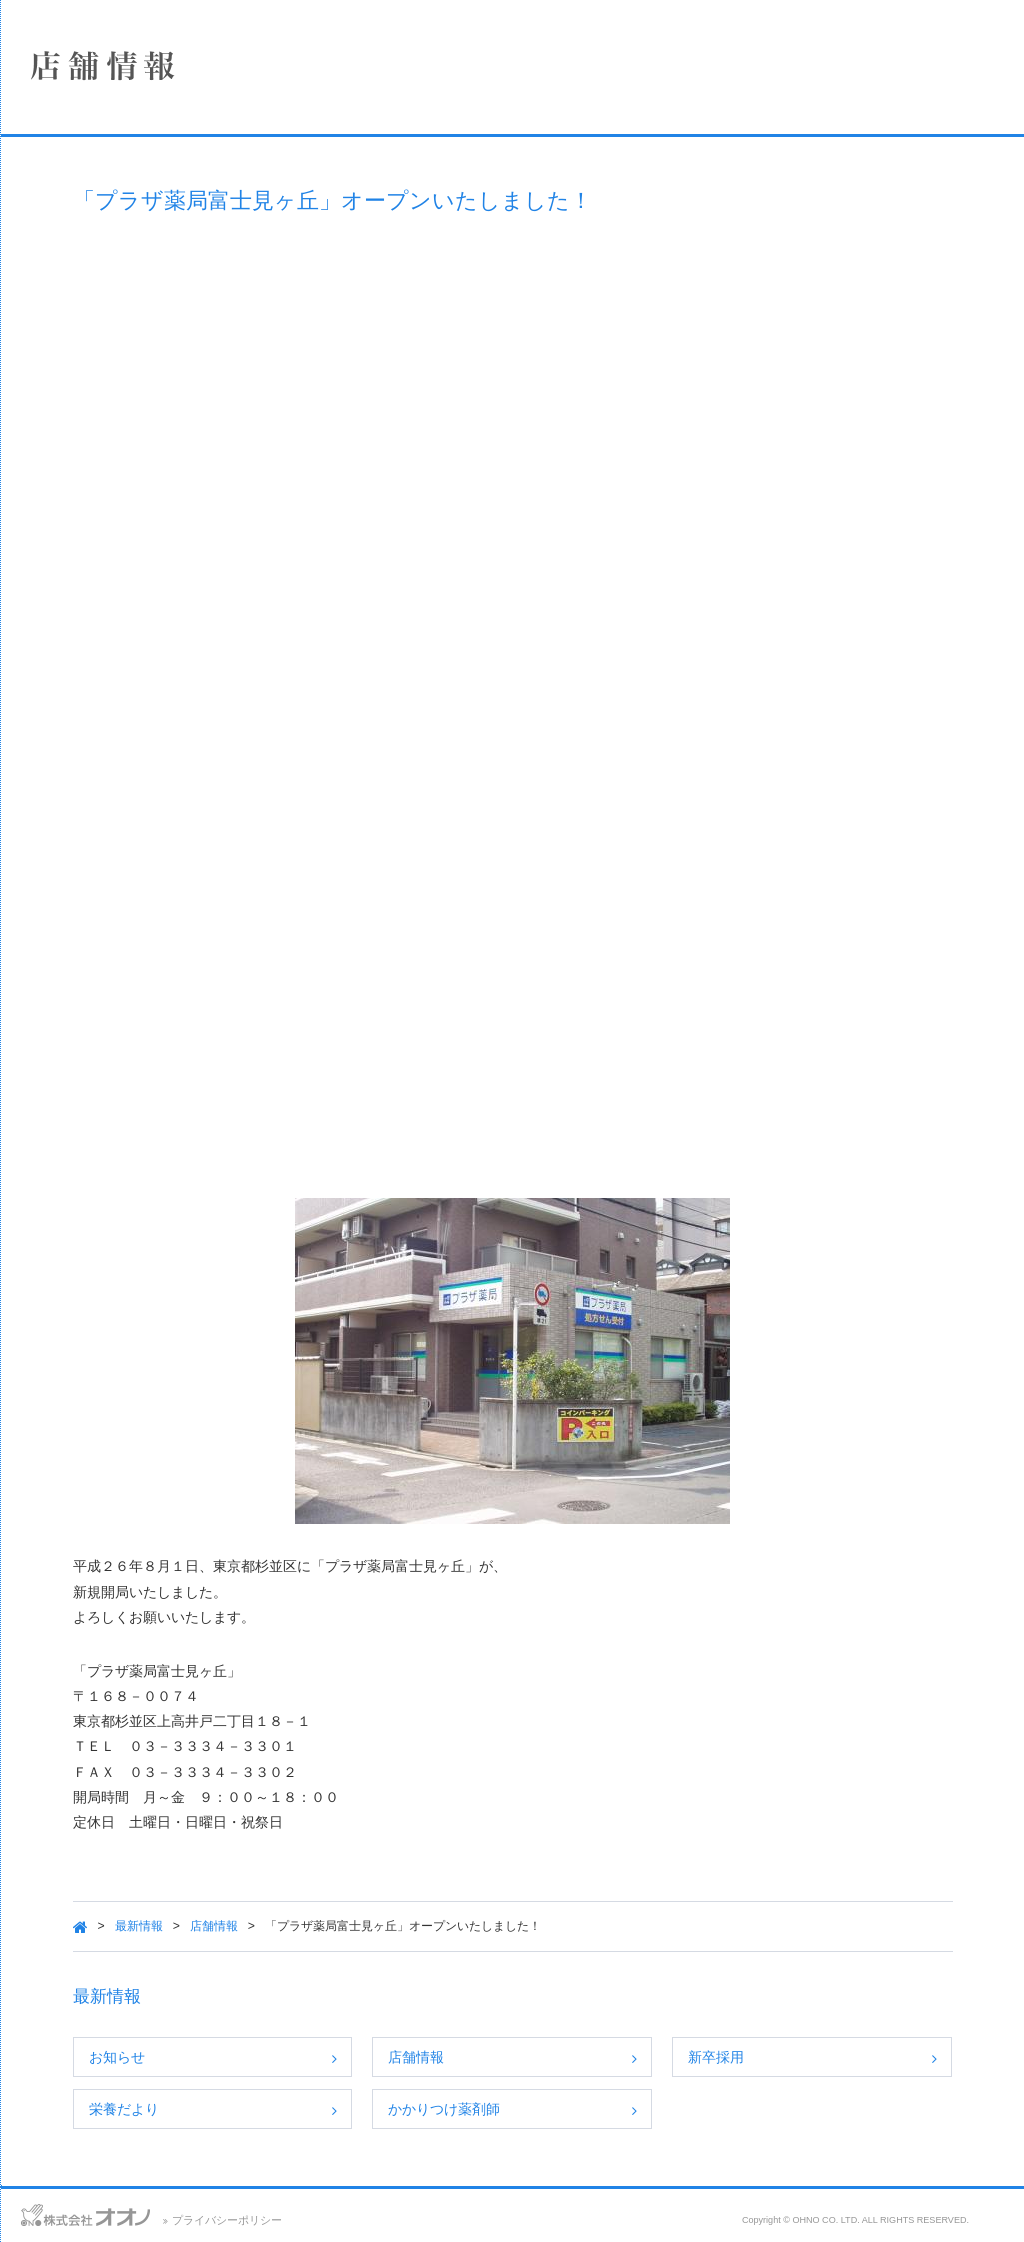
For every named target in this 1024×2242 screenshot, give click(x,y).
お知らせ (325, 2057)
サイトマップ (207, 2212)
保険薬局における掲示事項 (155, 462)
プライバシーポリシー (477, 2220)
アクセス (122, 2212)
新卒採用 (814, 2057)
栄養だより (332, 2109)
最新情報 (347, 1926)
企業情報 (155, 197)
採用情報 (155, 356)
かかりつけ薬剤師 (597, 2109)
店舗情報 (155, 250)
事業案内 (155, 303)
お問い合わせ (39, 2212)
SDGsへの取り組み (155, 409)
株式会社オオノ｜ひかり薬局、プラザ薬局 (125, 77)
